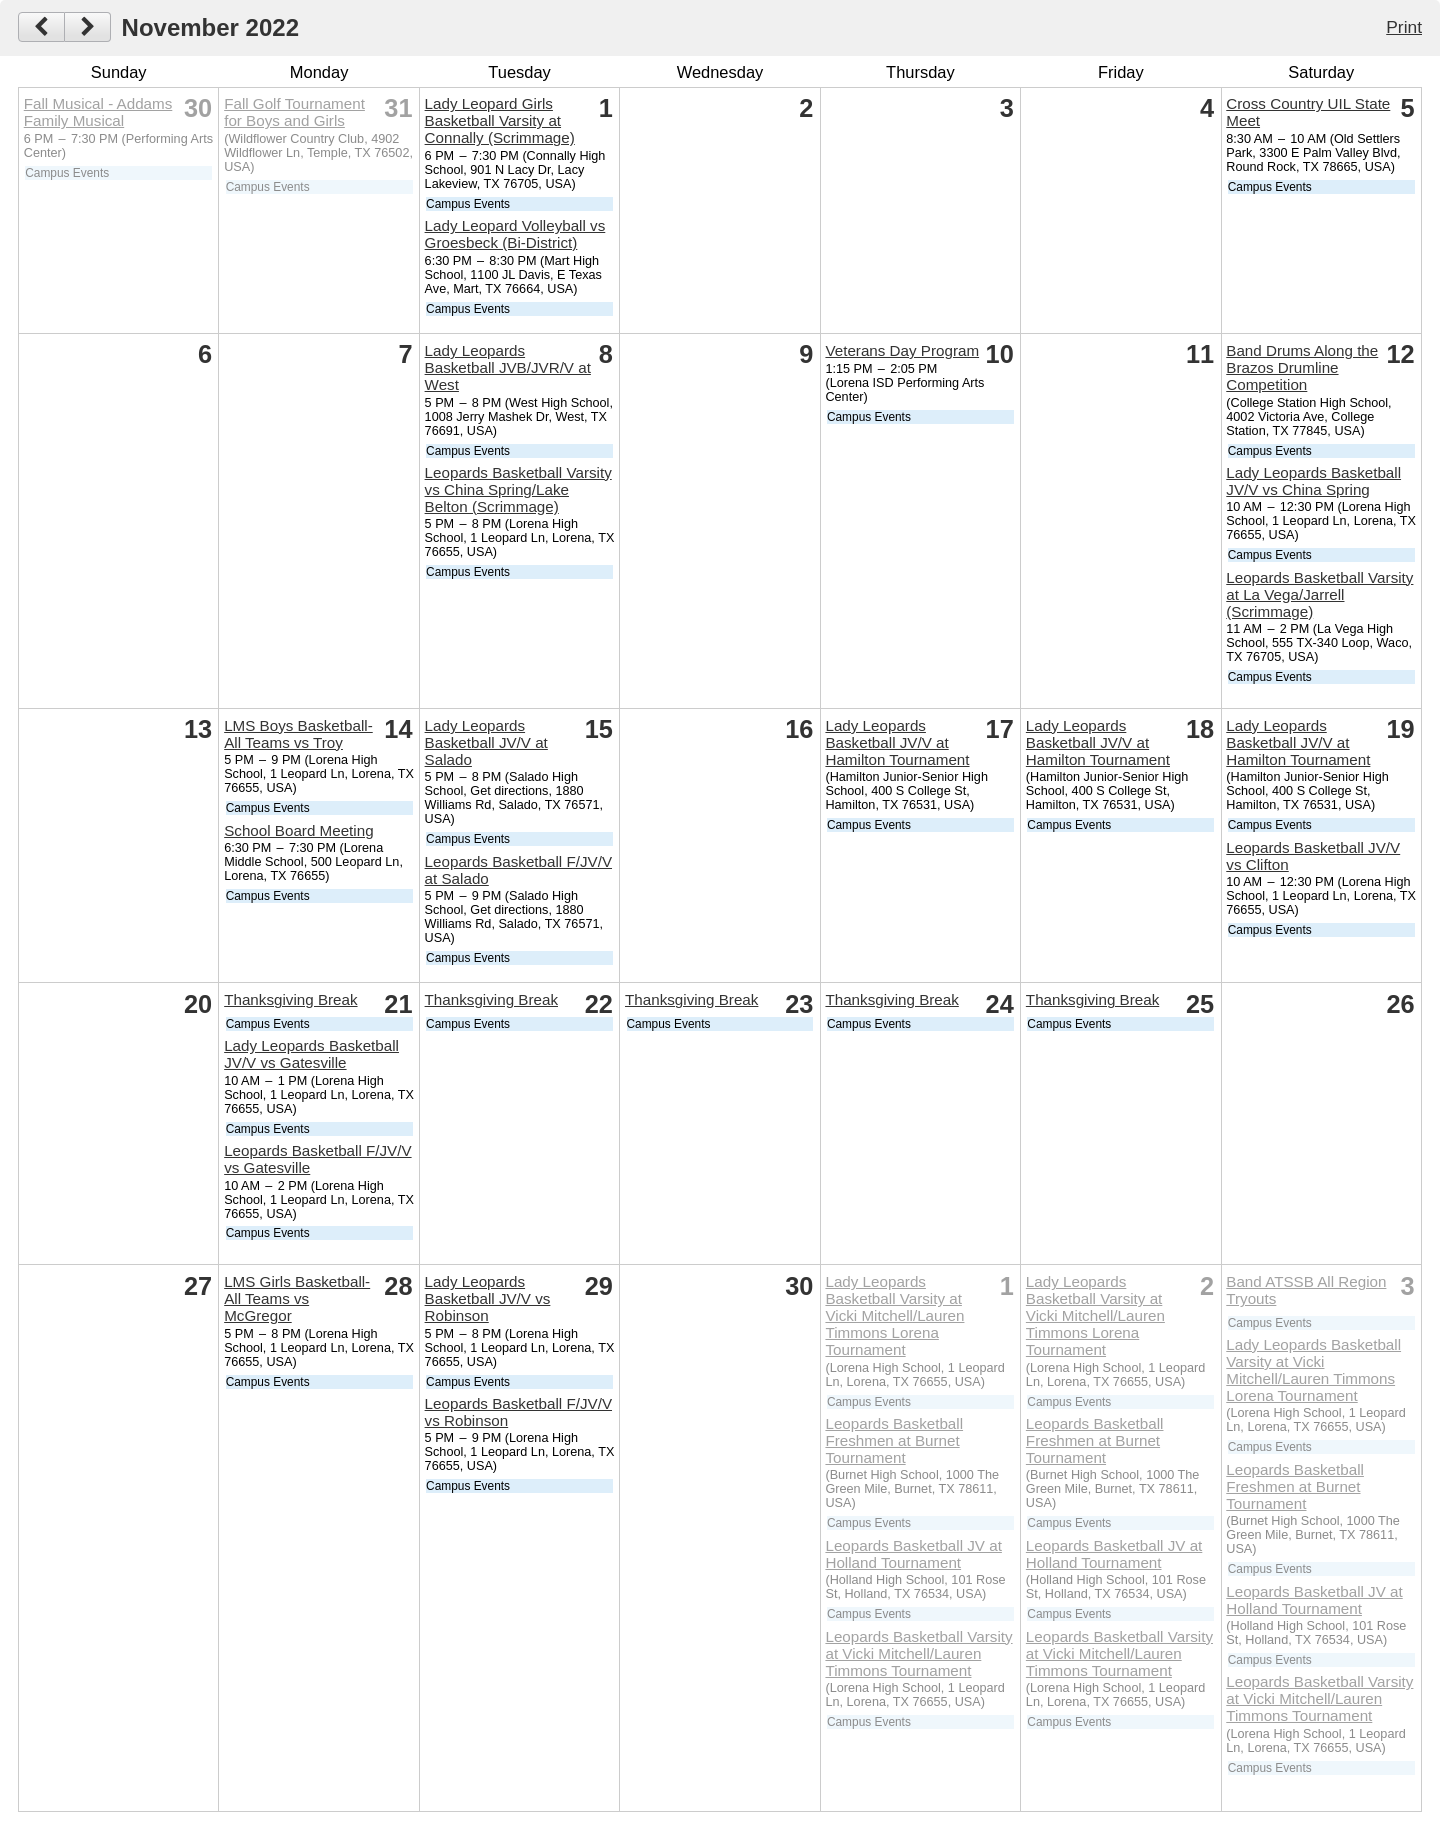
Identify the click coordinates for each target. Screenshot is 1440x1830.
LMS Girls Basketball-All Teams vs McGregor (297, 1298)
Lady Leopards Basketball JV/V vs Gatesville (311, 1054)
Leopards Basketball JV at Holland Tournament (913, 1554)
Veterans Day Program (902, 350)
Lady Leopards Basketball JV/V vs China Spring (1313, 481)
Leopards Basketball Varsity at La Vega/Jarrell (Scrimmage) (1319, 594)
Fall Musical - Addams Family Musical (98, 112)
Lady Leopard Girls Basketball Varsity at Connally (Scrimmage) (500, 120)
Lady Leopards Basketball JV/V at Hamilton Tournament (897, 742)
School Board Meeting (298, 830)
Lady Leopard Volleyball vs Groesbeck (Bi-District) (515, 234)
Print (1404, 27)
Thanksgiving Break (290, 999)
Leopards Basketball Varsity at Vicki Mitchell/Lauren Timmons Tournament (918, 1653)
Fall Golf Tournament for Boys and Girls (294, 112)
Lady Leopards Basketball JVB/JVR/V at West (508, 367)
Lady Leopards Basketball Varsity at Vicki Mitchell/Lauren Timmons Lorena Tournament (894, 1315)
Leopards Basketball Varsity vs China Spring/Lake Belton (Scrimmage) (518, 489)
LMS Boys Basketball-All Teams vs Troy (298, 734)
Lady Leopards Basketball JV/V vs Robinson (488, 1298)
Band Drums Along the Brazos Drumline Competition (1302, 367)
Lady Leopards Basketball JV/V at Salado (486, 742)
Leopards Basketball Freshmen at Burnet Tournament (894, 1440)
